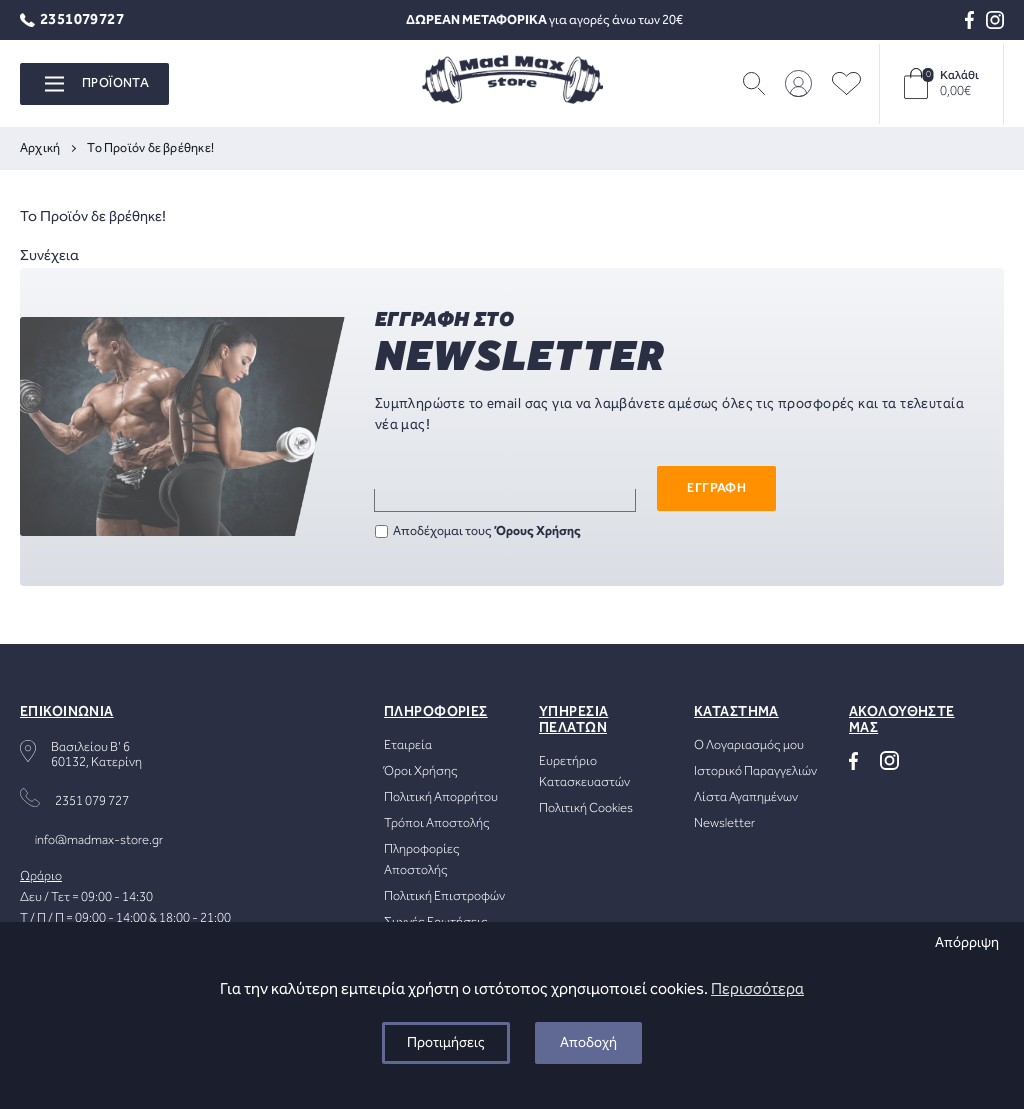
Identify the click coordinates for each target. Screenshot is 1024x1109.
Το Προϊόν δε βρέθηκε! (150, 148)
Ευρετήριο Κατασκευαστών (584, 772)
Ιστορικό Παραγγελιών (755, 771)
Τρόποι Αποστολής (437, 823)
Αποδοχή (588, 1043)
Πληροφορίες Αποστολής (422, 860)
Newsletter (724, 823)
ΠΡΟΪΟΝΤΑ (97, 83)
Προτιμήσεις (446, 1043)
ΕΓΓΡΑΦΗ (716, 488)
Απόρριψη (967, 943)
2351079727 (72, 20)
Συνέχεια (49, 256)
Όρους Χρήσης (538, 531)
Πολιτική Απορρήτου (441, 797)
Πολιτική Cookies (586, 808)
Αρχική (40, 148)
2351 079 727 (92, 801)
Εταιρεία (408, 745)
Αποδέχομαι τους (478, 531)
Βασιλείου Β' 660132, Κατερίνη (96, 755)
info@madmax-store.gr (99, 840)
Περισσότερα (757, 989)
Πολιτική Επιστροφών (444, 896)
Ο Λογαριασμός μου (749, 745)
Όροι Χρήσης (421, 771)
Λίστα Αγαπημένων (746, 797)
